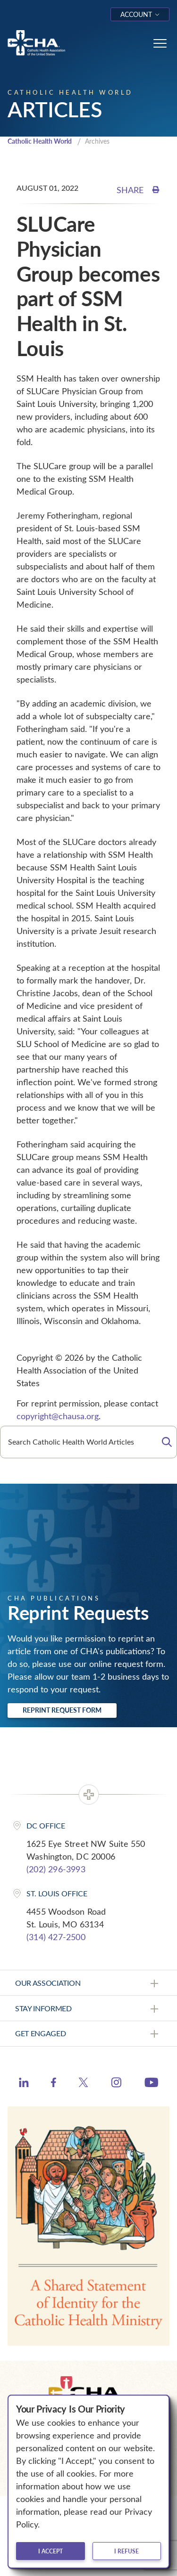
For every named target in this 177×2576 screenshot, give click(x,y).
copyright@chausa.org (58, 1416)
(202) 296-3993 (55, 1869)
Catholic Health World (40, 141)
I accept (50, 2551)
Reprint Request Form (62, 1710)
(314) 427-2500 (55, 1936)
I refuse (126, 2551)
